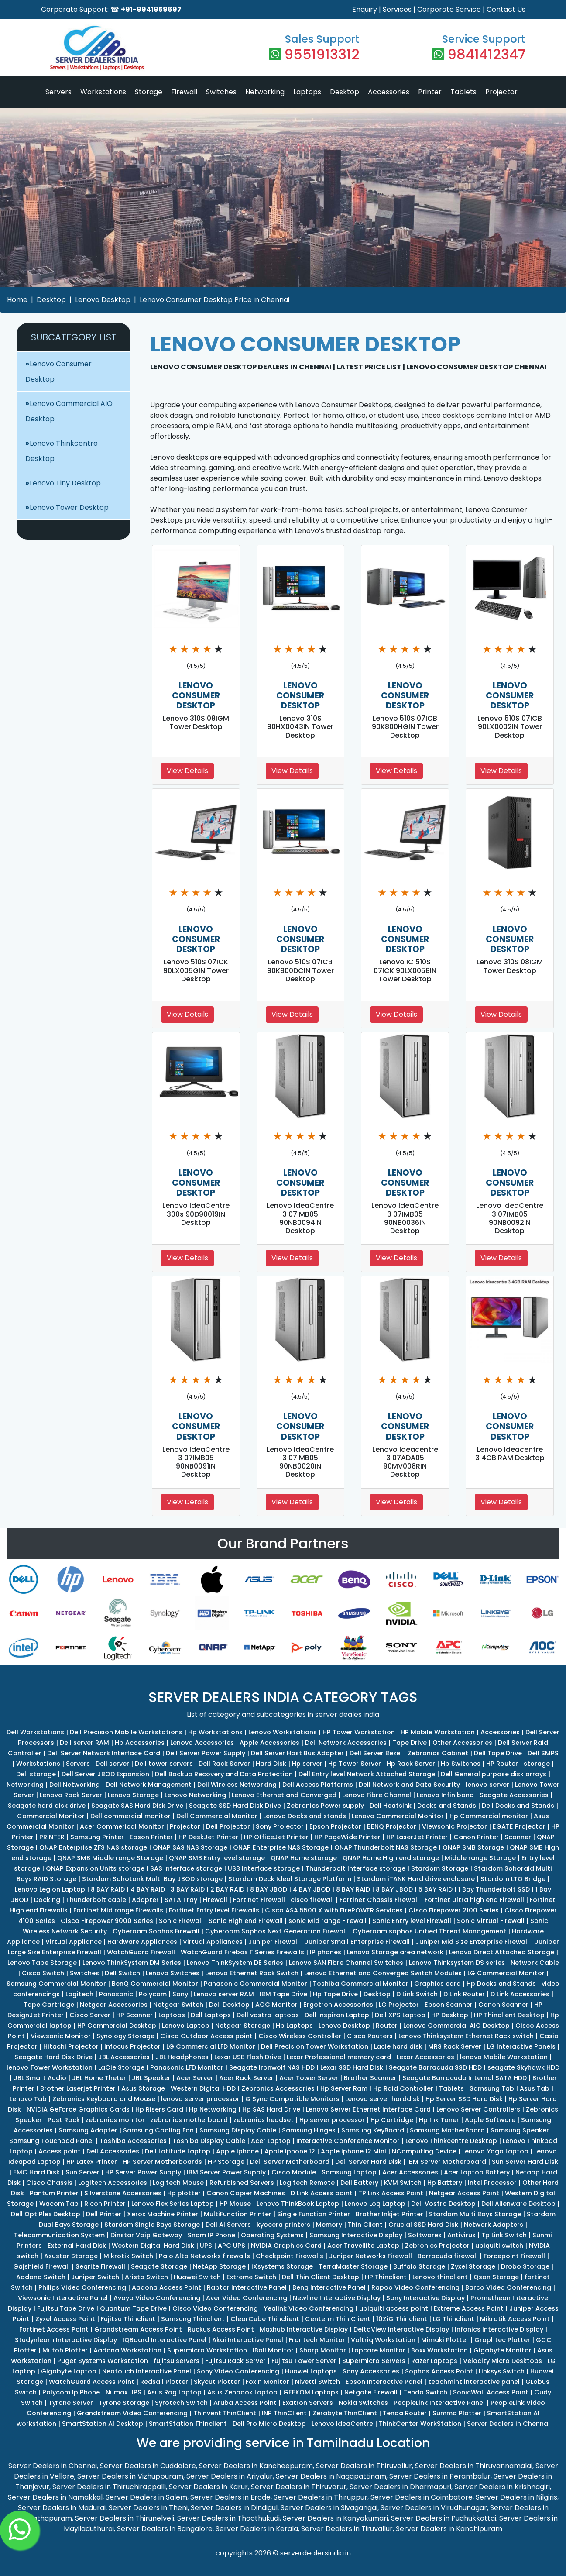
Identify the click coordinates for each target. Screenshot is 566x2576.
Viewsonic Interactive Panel (63, 2298)
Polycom (153, 1994)
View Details (187, 771)
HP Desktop (449, 2015)
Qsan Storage (496, 2277)
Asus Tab (534, 2088)
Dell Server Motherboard (289, 2161)
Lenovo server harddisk (382, 2099)
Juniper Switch (95, 2277)
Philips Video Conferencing (82, 2287)
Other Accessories (462, 1742)
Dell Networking (74, 1784)
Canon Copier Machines (245, 2193)
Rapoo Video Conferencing (415, 2287)
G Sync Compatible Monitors (292, 2099)
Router (387, 2025)
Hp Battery (444, 2182)
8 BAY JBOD (268, 1889)
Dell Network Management (149, 1784)
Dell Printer (103, 2214)
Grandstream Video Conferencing (132, 2413)
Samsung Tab (492, 2088)
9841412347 (486, 54)
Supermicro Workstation (207, 2350)
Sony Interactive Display (425, 2298)
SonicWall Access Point (490, 2392)
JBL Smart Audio (40, 2078)
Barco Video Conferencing (508, 2287)
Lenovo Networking (195, 1795)
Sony (180, 1994)
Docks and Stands (446, 1805)
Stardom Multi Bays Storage (475, 2214)
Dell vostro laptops (268, 2015)
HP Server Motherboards (162, 2161)
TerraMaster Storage (353, 2266)
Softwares (425, 2235)
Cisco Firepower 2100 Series (453, 1910)
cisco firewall (312, 1899)
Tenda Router (405, 2413)
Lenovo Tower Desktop (69, 507)
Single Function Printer (313, 2214)
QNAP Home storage (304, 1858)
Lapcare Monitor (378, 2350)
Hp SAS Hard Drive (271, 2109)
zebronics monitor (115, 2119)
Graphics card (437, 1983)
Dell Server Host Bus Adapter (297, 1753)
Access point (59, 2151)
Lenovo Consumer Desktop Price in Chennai (214, 300)
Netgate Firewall (371, 2392)
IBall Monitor (273, 2350)
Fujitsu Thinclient (128, 2319)
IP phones (325, 1952)
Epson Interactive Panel (384, 2381)
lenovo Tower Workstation (50, 2067)
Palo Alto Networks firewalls (204, 2256)
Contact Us (506, 9)
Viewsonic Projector (454, 1826)
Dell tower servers (164, 1763)
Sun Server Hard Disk (525, 2161)
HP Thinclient (386, 2277)
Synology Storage (125, 2036)
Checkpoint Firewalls (289, 2256)
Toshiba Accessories (133, 2140)
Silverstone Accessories (122, 2193)
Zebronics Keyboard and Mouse (103, 2099)
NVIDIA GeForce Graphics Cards (78, 2109)
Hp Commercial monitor (488, 1816)
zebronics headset (263, 2119)
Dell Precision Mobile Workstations (126, 1732)
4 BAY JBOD (311, 1889)
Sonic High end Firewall (246, 1920)
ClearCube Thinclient (264, 2319)
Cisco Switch (43, 1973)
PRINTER (52, 1837)
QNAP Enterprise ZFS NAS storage (93, 1847)
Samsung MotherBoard (447, 2130)
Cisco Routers (370, 2036)
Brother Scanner (370, 2078)
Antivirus (461, 2235)
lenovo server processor (200, 2099)
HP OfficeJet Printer (276, 1837)
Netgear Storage (242, 2025)
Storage (148, 92)
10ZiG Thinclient (401, 2319)
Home (17, 300)
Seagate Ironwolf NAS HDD (272, 2067)
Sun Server (82, 2172)
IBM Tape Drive (283, 1994)
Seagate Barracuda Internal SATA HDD (464, 2078)
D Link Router (464, 1994)
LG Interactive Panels (521, 2046)
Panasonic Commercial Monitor (255, 1983)
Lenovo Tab (28, 2099)
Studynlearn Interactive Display (66, 2339)
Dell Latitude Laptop (177, 2151)
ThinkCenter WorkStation (420, 2423)
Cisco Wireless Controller (299, 2036)
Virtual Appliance (73, 1941)
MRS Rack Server (454, 2046)
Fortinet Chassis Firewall (379, 1899)
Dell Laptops (211, 2015)
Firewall (184, 92)
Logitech (79, 1994)
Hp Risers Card (159, 2109)
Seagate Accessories (514, 1795)
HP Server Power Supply (143, 2172)
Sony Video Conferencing (238, 2371)
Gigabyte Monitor (502, 2350)
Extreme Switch (251, 2277)
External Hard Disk (77, 2245)
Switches (221, 92)
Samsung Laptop (349, 2172)
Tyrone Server (70, 2402)
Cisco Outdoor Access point (206, 2036)
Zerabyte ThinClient (344, 2413)
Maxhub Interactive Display (304, 2329)
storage (537, 1763)
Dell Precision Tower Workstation (314, 2046)
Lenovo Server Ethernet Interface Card (368, 2109)
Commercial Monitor (51, 1816)
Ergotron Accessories (338, 2004)
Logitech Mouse (178, 2182)
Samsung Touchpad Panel (51, 2140)
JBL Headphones (182, 2057)
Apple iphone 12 (289, 2151)
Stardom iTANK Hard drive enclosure (416, 1878)
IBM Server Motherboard (446, 2161)
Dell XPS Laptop (400, 2015)
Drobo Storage (525, 2266)
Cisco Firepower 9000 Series (107, 1920)
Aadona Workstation (127, 2350)
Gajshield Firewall (41, 2266)
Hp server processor (332, 2119)
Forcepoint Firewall (514, 2256)
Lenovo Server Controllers (478, 2109)
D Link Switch (417, 1994)
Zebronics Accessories (278, 2088)
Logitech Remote (307, 2182)
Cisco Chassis (49, 2182)
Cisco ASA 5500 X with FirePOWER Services (334, 1910)
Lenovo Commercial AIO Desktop (456, 2025)
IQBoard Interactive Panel (164, 2339)
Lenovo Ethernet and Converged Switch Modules (383, 1973)
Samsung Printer (97, 1837)
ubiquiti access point (393, 2308)
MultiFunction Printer (237, 2214)
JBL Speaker (151, 2078)
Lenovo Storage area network (395, 1952)
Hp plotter (184, 2193)
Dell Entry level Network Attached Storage (366, 1774)
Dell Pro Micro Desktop (269, 2423)
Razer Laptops (434, 2360)
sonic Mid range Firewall (327, 1920)
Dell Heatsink (391, 1805)
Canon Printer (476, 1837)
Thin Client (365, 2224)
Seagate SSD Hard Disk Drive (235, 1805)
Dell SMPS (543, 1753)
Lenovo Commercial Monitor (398, 1816)
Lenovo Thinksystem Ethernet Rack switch (466, 2036)
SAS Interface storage (186, 1868)
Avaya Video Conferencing (156, 2298)
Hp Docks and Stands (501, 1983)
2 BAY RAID (227, 1889)
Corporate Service (449, 9)
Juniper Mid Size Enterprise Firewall (472, 1941)
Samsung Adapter (87, 2130)
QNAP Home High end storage (391, 1858)
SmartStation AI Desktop (102, 2423)
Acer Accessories (410, 2172)
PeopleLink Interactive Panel (439, 2402)
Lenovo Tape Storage (42, 1962)
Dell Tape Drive (498, 1753)
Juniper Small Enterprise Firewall (357, 1941)
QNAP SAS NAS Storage (190, 1847)
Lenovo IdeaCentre (342, 2423)
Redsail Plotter (164, 2381)
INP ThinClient (284, 2413)
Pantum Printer (54, 2193)
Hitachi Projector (71, 2046)
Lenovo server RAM (224, 1994)
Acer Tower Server (308, 2078)
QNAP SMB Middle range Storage (110, 1858)
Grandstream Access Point (138, 2329)
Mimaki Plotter (445, 2339)
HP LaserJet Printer (417, 1837)
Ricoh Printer (105, 2203)
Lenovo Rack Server (71, 1795)
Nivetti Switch (317, 2381)
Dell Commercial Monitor (216, 1816)
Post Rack (64, 2119)
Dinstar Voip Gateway (146, 2235)
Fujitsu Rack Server (235, 2360)
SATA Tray (181, 1899)
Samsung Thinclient (193, 2319)
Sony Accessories (371, 2371)
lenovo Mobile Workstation (504, 2057)
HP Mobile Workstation (438, 1732)
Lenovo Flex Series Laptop (172, 2203)
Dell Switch (122, 1973)
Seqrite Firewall (100, 2266)
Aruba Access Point (245, 2402)
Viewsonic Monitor (61, 2036)
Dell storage (36, 1774)
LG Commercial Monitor (506, 1973)
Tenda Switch (425, 2392)
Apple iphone (237, 2151)
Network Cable (535, 1962)
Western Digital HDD (203, 2088)
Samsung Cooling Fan (158, 2130)
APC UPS (231, 2245)
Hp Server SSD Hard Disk (464, 2099)
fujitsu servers (176, 2360)
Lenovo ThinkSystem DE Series (235, 1962)
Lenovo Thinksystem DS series (457, 1962)
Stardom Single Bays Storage (152, 2224)
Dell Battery (359, 2182)
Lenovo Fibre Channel (376, 1795)
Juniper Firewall (273, 1941)
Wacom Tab (59, 2203)
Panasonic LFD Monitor (186, 2067)
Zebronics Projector (437, 2245)
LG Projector (399, 2004)
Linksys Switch (502, 2371)
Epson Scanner (449, 2004)
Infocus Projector (132, 2046)
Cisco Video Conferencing (215, 2308)
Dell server (112, 1763)
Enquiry (364, 9)
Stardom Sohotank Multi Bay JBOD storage (152, 1878)
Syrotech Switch (181, 2402)
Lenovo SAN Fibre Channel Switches (346, 1962)
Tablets (463, 92)
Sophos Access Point (439, 2371)
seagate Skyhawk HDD (523, 2067)
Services (397, 9)
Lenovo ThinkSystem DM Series (131, 1962)
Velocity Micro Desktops (502, 2360)
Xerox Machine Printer (162, 2214)
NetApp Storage (219, 2266)
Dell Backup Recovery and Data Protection (224, 1774)
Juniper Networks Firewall (370, 2256)
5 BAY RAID (435, 1889)
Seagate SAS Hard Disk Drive (137, 1805)
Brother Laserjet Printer (78, 2088)
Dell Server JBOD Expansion (105, 1774)
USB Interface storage (264, 1868)
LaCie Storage (121, 2067)
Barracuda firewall (448, 2256)
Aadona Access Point (166, 2287)
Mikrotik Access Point (515, 2319)
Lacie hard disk (398, 2046)
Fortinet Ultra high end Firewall (474, 1899)
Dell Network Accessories (346, 1742)
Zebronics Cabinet (438, 1753)
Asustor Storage (71, 2256)
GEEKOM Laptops (311, 2392)
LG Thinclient (453, 2319)
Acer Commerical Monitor (122, 1826)
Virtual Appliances (213, 1941)
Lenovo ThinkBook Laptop (298, 2203)
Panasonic (116, 1994)
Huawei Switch (197, 2277)
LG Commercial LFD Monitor (210, 2046)
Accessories (388, 92)
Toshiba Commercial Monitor (360, 1983)
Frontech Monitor (317, 2339)
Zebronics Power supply (325, 1805)
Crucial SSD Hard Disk (423, 2224)
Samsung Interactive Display (355, 2235)
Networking (265, 92)
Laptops (307, 92)
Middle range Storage (480, 1858)
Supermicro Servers (373, 2360)
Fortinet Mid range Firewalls (118, 1910)
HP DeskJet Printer (208, 1837)
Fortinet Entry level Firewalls (214, 1910)
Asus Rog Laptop (174, 2392)
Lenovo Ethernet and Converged (284, 1795)
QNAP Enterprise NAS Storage (281, 1847)
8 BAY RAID (108, 1889)
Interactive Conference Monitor (348, 2140)
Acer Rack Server (246, 2078)
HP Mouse (235, 2203)
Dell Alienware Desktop (518, 2203)
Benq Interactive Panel (329, 2287)
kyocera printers (283, 2224)
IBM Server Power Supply (226, 2172)
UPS (206, 2245)
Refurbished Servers (241, 2182)
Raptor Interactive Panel (247, 2287)
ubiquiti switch (499, 2245)
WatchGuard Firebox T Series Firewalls (242, 1952)
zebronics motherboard (189, 2119)
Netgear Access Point (464, 2193)
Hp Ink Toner (439, 2119)
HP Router (502, 1763)
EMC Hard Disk (36, 2172)
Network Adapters (493, 2224)
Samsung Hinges (309, 2130)
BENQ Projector (391, 1826)
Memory (329, 2224)
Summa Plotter (456, 2413)
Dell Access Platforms (317, 1784)
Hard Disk (271, 1763)
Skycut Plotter (217, 2381)
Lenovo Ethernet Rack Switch (251, 1973)
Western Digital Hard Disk (153, 2245)
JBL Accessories (124, 2057)
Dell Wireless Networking (237, 1784)
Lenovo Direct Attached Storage (501, 1952)
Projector (501, 92)
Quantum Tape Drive (133, 2308)
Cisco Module (293, 2172)
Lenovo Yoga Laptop (495, 2151)
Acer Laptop (271, 2140)
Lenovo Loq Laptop (375, 2203)
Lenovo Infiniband (445, 1795)
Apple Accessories (269, 1742)
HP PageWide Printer (347, 1837)
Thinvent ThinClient (224, 2413)
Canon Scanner (503, 2004)
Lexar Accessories (425, 2057)
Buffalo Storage (419, 2266)
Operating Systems (272, 2235)
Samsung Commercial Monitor (56, 1983)
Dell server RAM (84, 1742)
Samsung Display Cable (237, 2130)
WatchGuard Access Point (91, 2381)
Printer (430, 92)
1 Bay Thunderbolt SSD (494, 1889)
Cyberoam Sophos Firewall (156, 1931)
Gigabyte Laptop (68, 2371)
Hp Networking (213, 2109)
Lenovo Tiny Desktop (65, 483)
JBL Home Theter (99, 2078)
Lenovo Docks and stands (304, 1816)
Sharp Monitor (322, 2350)
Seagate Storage (159, 2266)
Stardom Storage (439, 1868)
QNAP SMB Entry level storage (217, 1858)
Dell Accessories (112, 2151)
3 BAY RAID (188, 1889)
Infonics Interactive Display (499, 2329)
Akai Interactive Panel (247, 2339)
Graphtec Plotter (502, 2339)
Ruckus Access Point (221, 2329)
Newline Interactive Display (337, 2298)
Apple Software (490, 2119)
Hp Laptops (294, 2025)
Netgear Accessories (114, 2004)
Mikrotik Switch (128, 2256)
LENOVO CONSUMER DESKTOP (196, 696)
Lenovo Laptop (185, 2025)
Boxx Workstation (439, 2350)
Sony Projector (280, 1826)
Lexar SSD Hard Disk (351, 2067)
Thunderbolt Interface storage (355, 1868)
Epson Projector (335, 1826)
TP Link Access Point (390, 2193)
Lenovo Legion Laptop (50, 1889)
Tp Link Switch (504, 2235)
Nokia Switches (363, 2402)
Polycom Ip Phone (71, 2392)
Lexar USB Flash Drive (247, 2057)
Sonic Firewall (181, 1920)
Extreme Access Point (469, 2308)
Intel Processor (492, 2182)
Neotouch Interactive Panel (146, 2371)
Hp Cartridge (391, 2119)
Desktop (344, 92)
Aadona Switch (40, 2277)
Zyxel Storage (473, 2266)
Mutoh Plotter (65, 2350)
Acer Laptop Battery (477, 2172)
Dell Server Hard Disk (368, 2161)
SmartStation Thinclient (188, 2423)
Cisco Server (89, 2015)
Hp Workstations (215, 1732)
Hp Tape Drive (335, 1994)
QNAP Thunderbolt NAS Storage (385, 1847)
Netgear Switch (178, 2004)
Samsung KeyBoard (372, 2130)
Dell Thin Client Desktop (320, 2277)
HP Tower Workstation (358, 1732)
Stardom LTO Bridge (512, 1878)
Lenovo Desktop (102, 300)
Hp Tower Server (354, 1763)
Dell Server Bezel (376, 1753)
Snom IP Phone (211, 2235)
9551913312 (322, 54)
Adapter (145, 1899)
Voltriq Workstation (383, 2339)
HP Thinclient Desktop (509, 2015)
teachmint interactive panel (474, 2381)
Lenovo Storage (133, 1795)
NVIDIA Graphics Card (286, 2245)
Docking (47, 1899)
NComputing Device (424, 2151)
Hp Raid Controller (403, 2088)
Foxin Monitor (267, 2381)
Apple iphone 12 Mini (353, 2151)
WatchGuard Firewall (141, 1952)
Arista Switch (146, 2277)
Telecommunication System (59, 2235)
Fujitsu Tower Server (303, 2360)
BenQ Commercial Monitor (155, 1983)
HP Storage (226, 2161)
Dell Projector (228, 1826)
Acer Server (194, 2078)
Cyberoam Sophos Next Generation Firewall (276, 1931)
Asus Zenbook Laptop (242, 2392)
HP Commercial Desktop (116, 2025)
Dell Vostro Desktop (443, 2203)
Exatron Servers (307, 2402)
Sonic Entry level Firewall (411, 1920)
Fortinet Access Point (54, 2329)
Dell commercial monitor (130, 1816)
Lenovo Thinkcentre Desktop (451, 2140)
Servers (58, 92)
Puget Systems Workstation (102, 2360)
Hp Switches (460, 1763)
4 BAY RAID (147, 1889)
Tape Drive (409, 1742)
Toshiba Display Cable (208, 2140)
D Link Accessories (520, 1994)
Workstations (103, 92)
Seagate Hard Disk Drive (53, 2057)
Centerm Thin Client (337, 2319)
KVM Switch (403, 2182)
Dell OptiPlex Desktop (45, 2214)
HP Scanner (134, 2015)
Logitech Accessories (112, 2182)
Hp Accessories (140, 1742)
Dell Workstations (35, 1732)
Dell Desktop (229, 2004)
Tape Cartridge (49, 2004)
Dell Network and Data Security (409, 1784)
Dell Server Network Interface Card (103, 1753)
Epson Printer (151, 1837)
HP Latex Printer (91, 2161)
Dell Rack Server (224, 1763)
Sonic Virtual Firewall (491, 1920)
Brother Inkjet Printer (389, 2214)
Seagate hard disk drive (47, 1805)
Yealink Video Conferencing (308, 2308)
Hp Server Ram (343, 2088)
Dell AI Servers (228, 2224)
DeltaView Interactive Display (401, 2329)
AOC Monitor (276, 2004)
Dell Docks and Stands (518, 1805)
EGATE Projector (519, 1826)
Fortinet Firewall (259, 1899)
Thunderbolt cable (96, 1899)
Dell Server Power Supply (205, 1753)
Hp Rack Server (411, 1763)
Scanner (517, 1837)
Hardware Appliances (142, 1941)
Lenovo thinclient (440, 2277)
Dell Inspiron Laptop (337, 2015)
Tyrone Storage (124, 2402)
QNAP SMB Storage (473, 1847)
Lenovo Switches (172, 1973)
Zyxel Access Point (65, 2319)
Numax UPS (123, 2392)
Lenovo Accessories (202, 1742)
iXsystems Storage (282, 2266)
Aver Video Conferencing (246, 2298)
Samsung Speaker (520, 2130)
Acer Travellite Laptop (363, 2245)
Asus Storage (143, 2088)
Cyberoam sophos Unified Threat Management (429, 1931)
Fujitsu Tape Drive (65, 2308)
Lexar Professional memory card (339, 2057)
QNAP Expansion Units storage (95, 1868)
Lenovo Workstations (282, 1732)
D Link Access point (322, 2193)
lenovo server (487, 1784)
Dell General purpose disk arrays (493, 1774)
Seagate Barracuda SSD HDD (435, 2067)
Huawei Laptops (311, 2371)
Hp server (307, 1763)
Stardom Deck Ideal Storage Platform (289, 1878)
